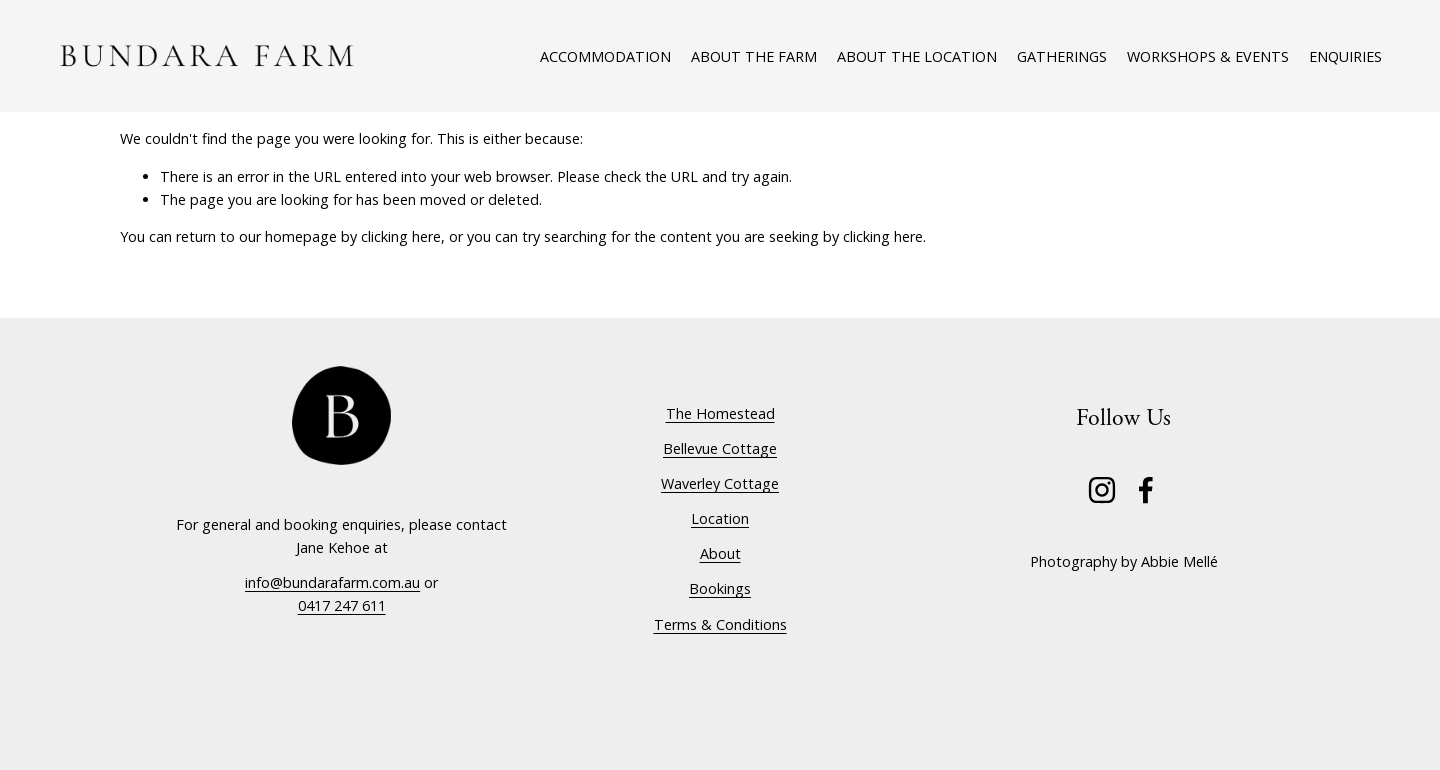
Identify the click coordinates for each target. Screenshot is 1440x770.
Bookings (720, 588)
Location (720, 518)
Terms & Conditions (720, 624)
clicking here (401, 236)
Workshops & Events (1208, 56)
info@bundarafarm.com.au (332, 582)
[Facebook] (1146, 490)
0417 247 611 (342, 605)
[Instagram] (1102, 490)
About (720, 553)
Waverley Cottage (720, 483)
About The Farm (754, 56)
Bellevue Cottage (720, 448)
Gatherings (1062, 56)
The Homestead (720, 413)
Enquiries (1345, 56)
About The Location (917, 56)
